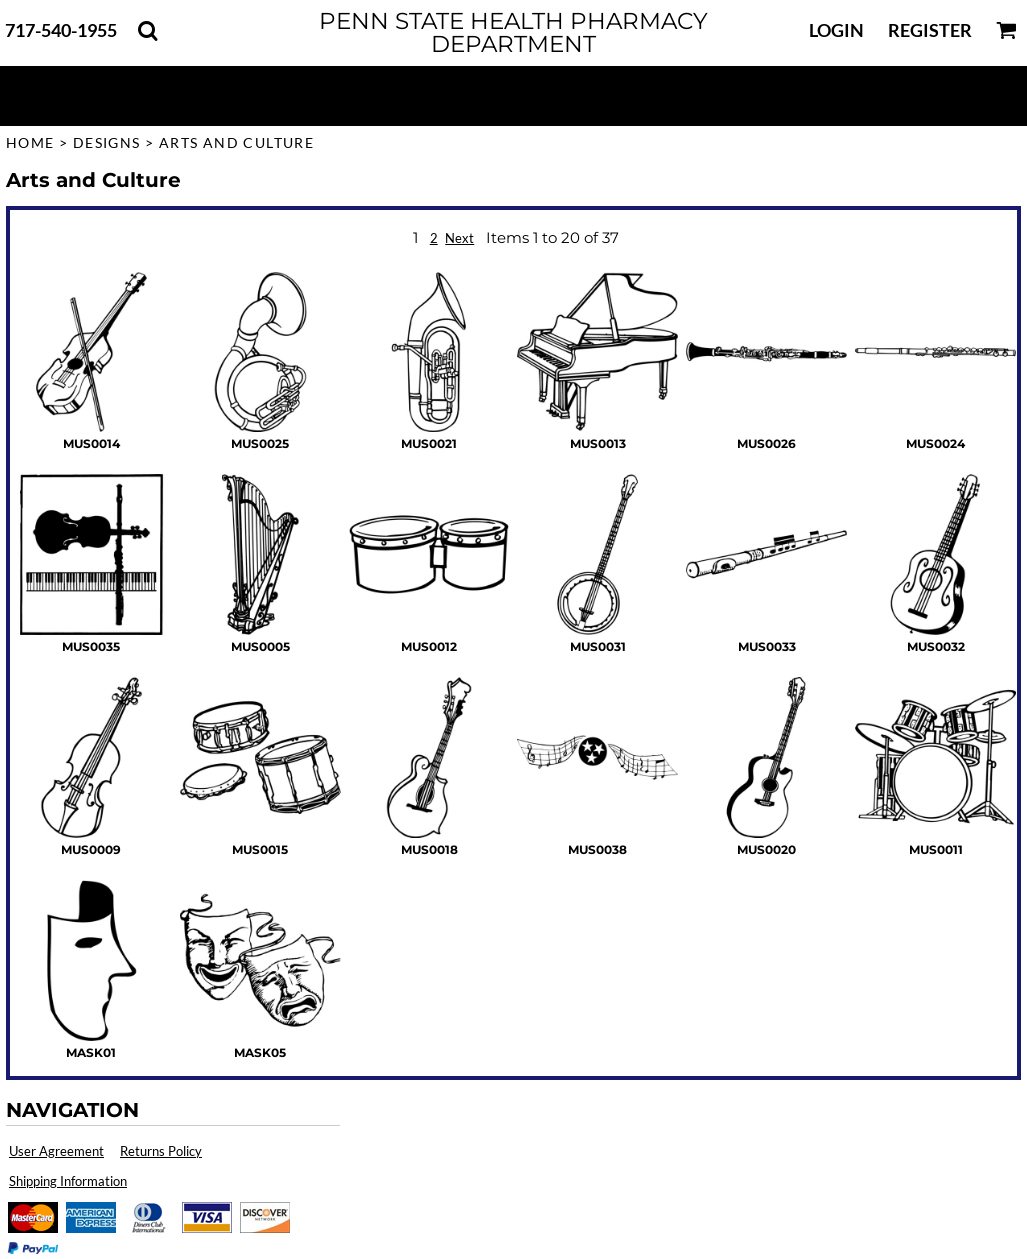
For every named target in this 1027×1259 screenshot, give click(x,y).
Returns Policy (161, 1151)
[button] (147, 30)
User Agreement (56, 1151)
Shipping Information (68, 1181)
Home (30, 142)
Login (836, 30)
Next (459, 238)
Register (930, 30)
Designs (107, 142)
